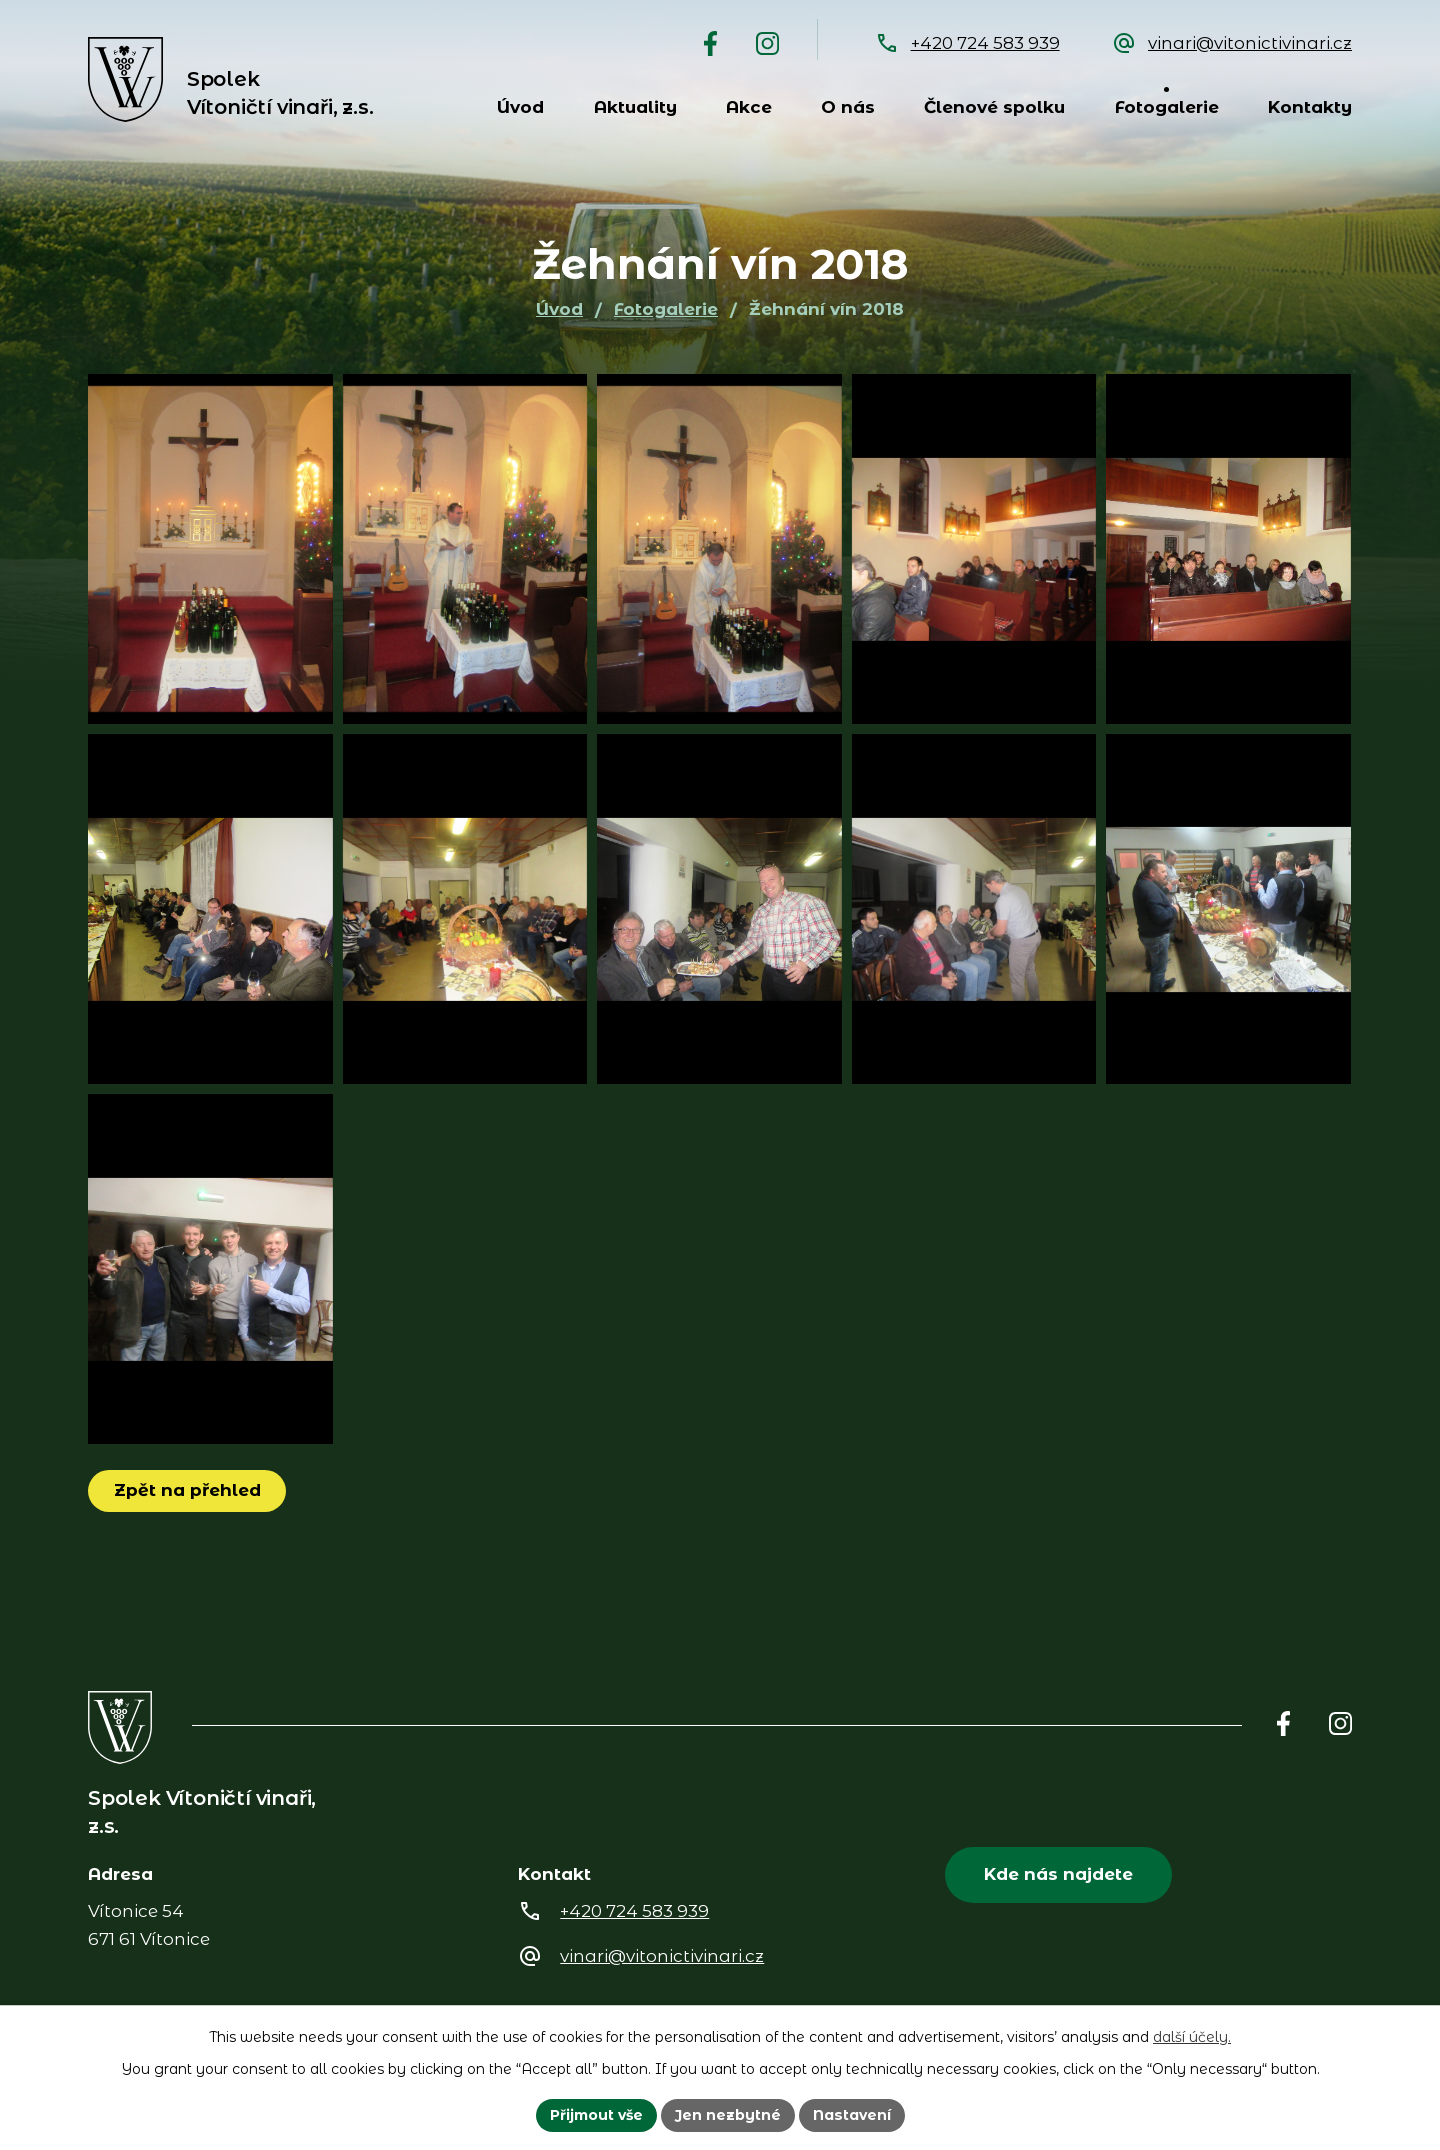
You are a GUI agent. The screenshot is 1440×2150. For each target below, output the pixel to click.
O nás (848, 107)
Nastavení (852, 2115)
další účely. (1192, 2037)
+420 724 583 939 (985, 43)
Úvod (520, 107)
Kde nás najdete (1058, 1874)
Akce (749, 107)
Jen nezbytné (728, 2115)
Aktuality (635, 107)
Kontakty (1310, 107)
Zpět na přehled (187, 1490)
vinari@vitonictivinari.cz (1250, 43)
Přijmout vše (596, 2115)
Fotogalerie (1167, 107)
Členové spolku (994, 107)
